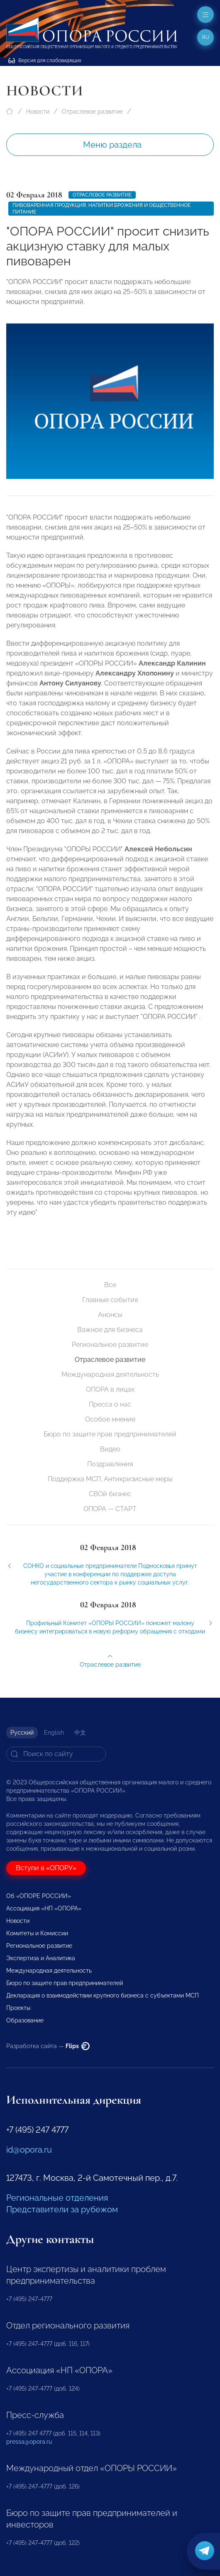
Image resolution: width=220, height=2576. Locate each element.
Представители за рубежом (62, 2209)
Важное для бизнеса (110, 1330)
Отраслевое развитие (92, 111)
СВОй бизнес (110, 1494)
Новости (37, 111)
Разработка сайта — (48, 2046)
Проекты (18, 2008)
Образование (25, 2020)
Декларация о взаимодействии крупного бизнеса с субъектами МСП (102, 1995)
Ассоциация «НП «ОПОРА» (43, 1908)
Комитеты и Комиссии (37, 1933)
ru (205, 37)
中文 (80, 1732)
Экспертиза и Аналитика (40, 1958)
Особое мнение (110, 1419)
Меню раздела (112, 145)
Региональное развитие (110, 1345)
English (54, 1732)
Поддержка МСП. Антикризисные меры (110, 1479)
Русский (22, 1732)
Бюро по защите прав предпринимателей (110, 1434)
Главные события (110, 1300)
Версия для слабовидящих (44, 60)
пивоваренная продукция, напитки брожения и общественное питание (101, 208)
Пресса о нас (110, 1404)
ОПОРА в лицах (110, 1389)
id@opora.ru (29, 2150)
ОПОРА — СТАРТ (110, 1509)
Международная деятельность (110, 1374)
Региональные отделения (57, 2198)
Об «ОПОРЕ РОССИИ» (38, 1896)
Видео (110, 1449)
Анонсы (110, 1315)
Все (110, 1285)
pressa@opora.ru (29, 2441)
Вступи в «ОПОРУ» (46, 1868)
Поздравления (110, 1464)
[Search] (56, 1754)
